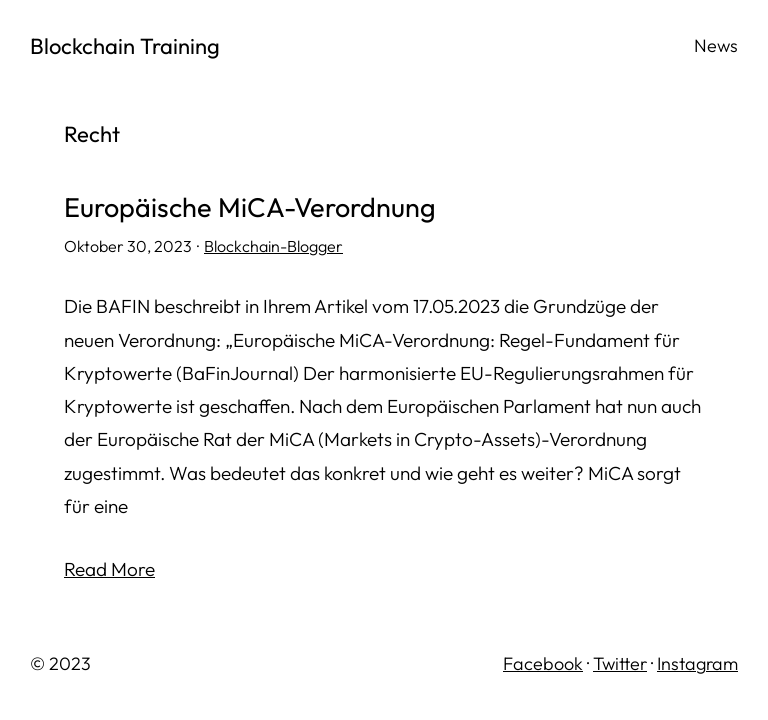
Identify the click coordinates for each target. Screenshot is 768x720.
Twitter (620, 663)
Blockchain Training (125, 46)
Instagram (697, 663)
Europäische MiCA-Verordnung (250, 208)
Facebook (543, 663)
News (716, 45)
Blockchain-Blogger (273, 246)
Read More (109, 569)
